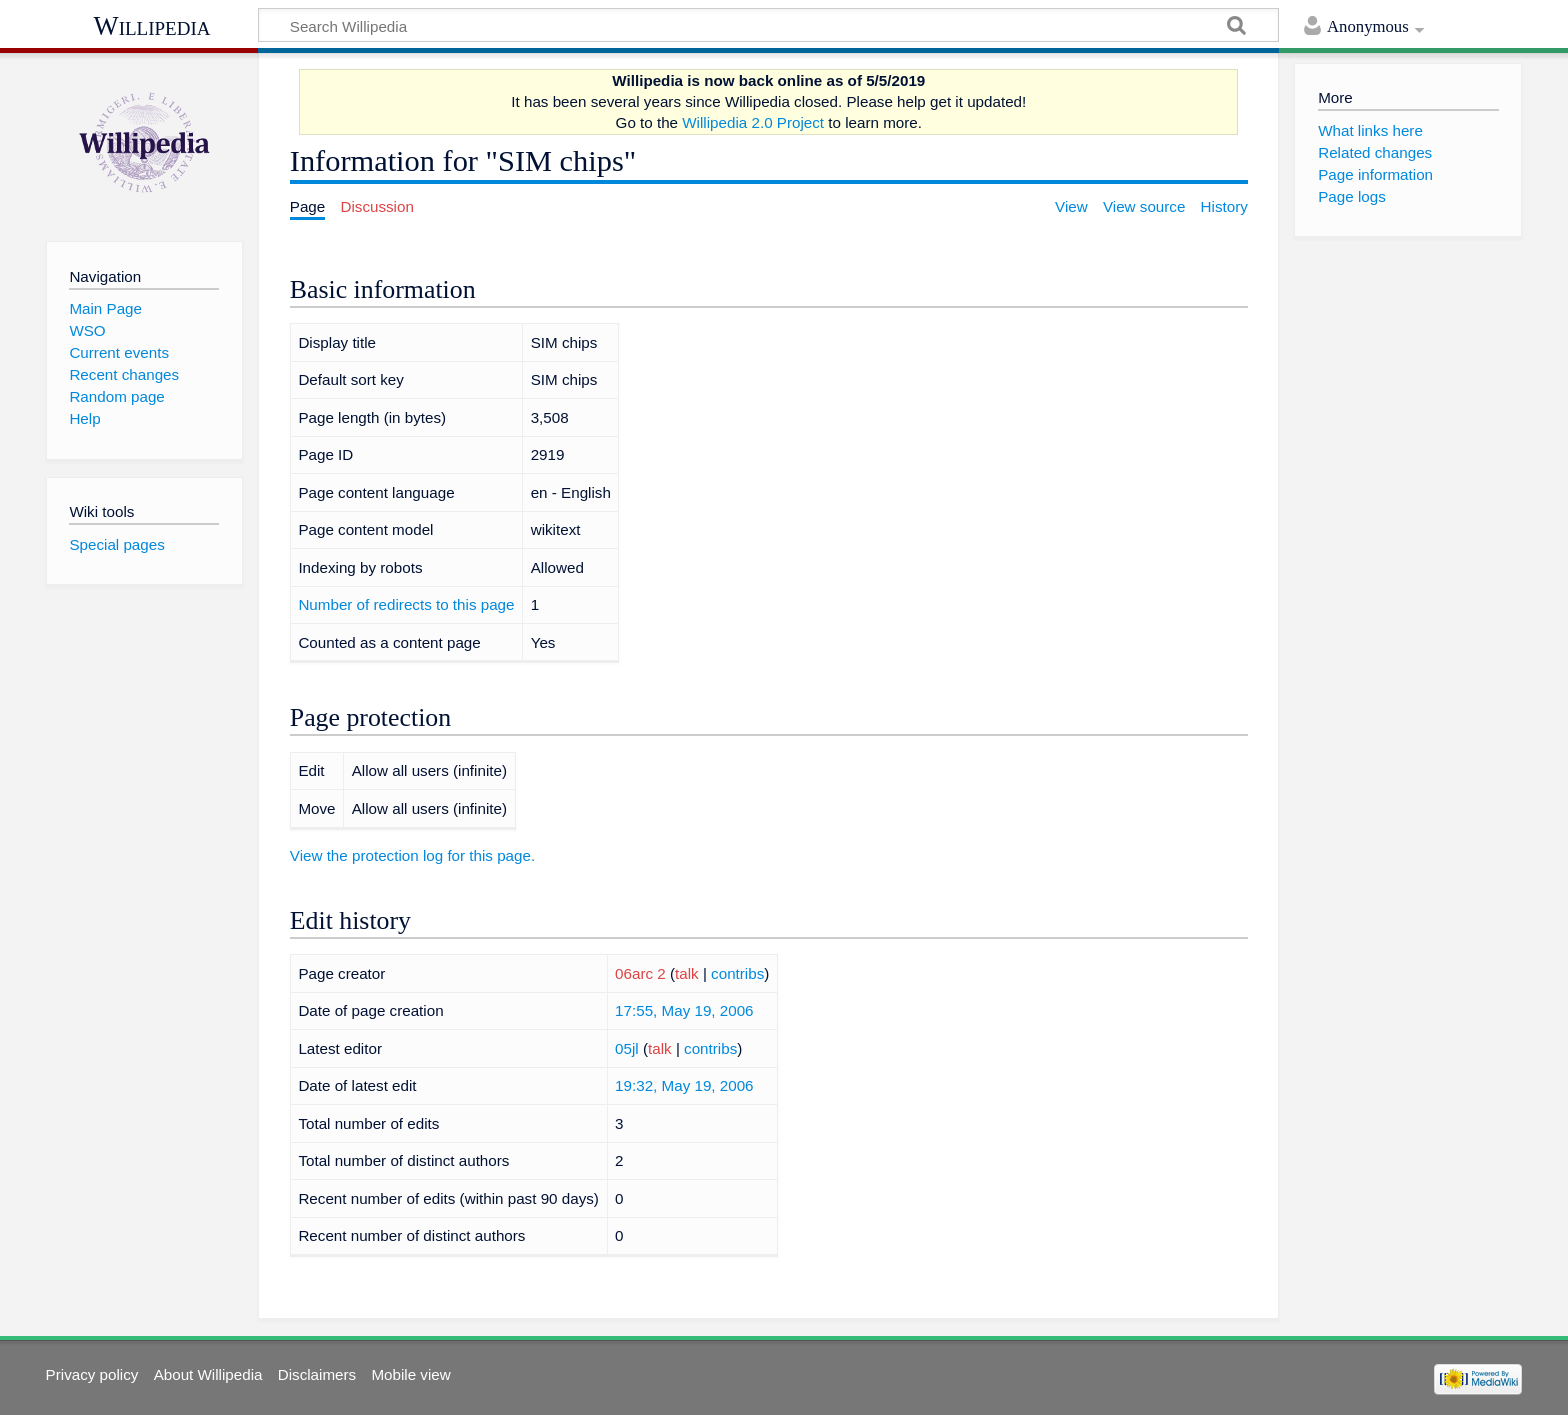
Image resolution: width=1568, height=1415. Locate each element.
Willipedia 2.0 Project (753, 122)
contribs (737, 973)
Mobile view (410, 1374)
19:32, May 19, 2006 (684, 1085)
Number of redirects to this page (406, 604)
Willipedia (152, 26)
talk (687, 973)
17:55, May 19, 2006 (684, 1010)
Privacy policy (92, 1374)
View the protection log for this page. (412, 855)
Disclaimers (317, 1374)
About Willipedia (208, 1374)
